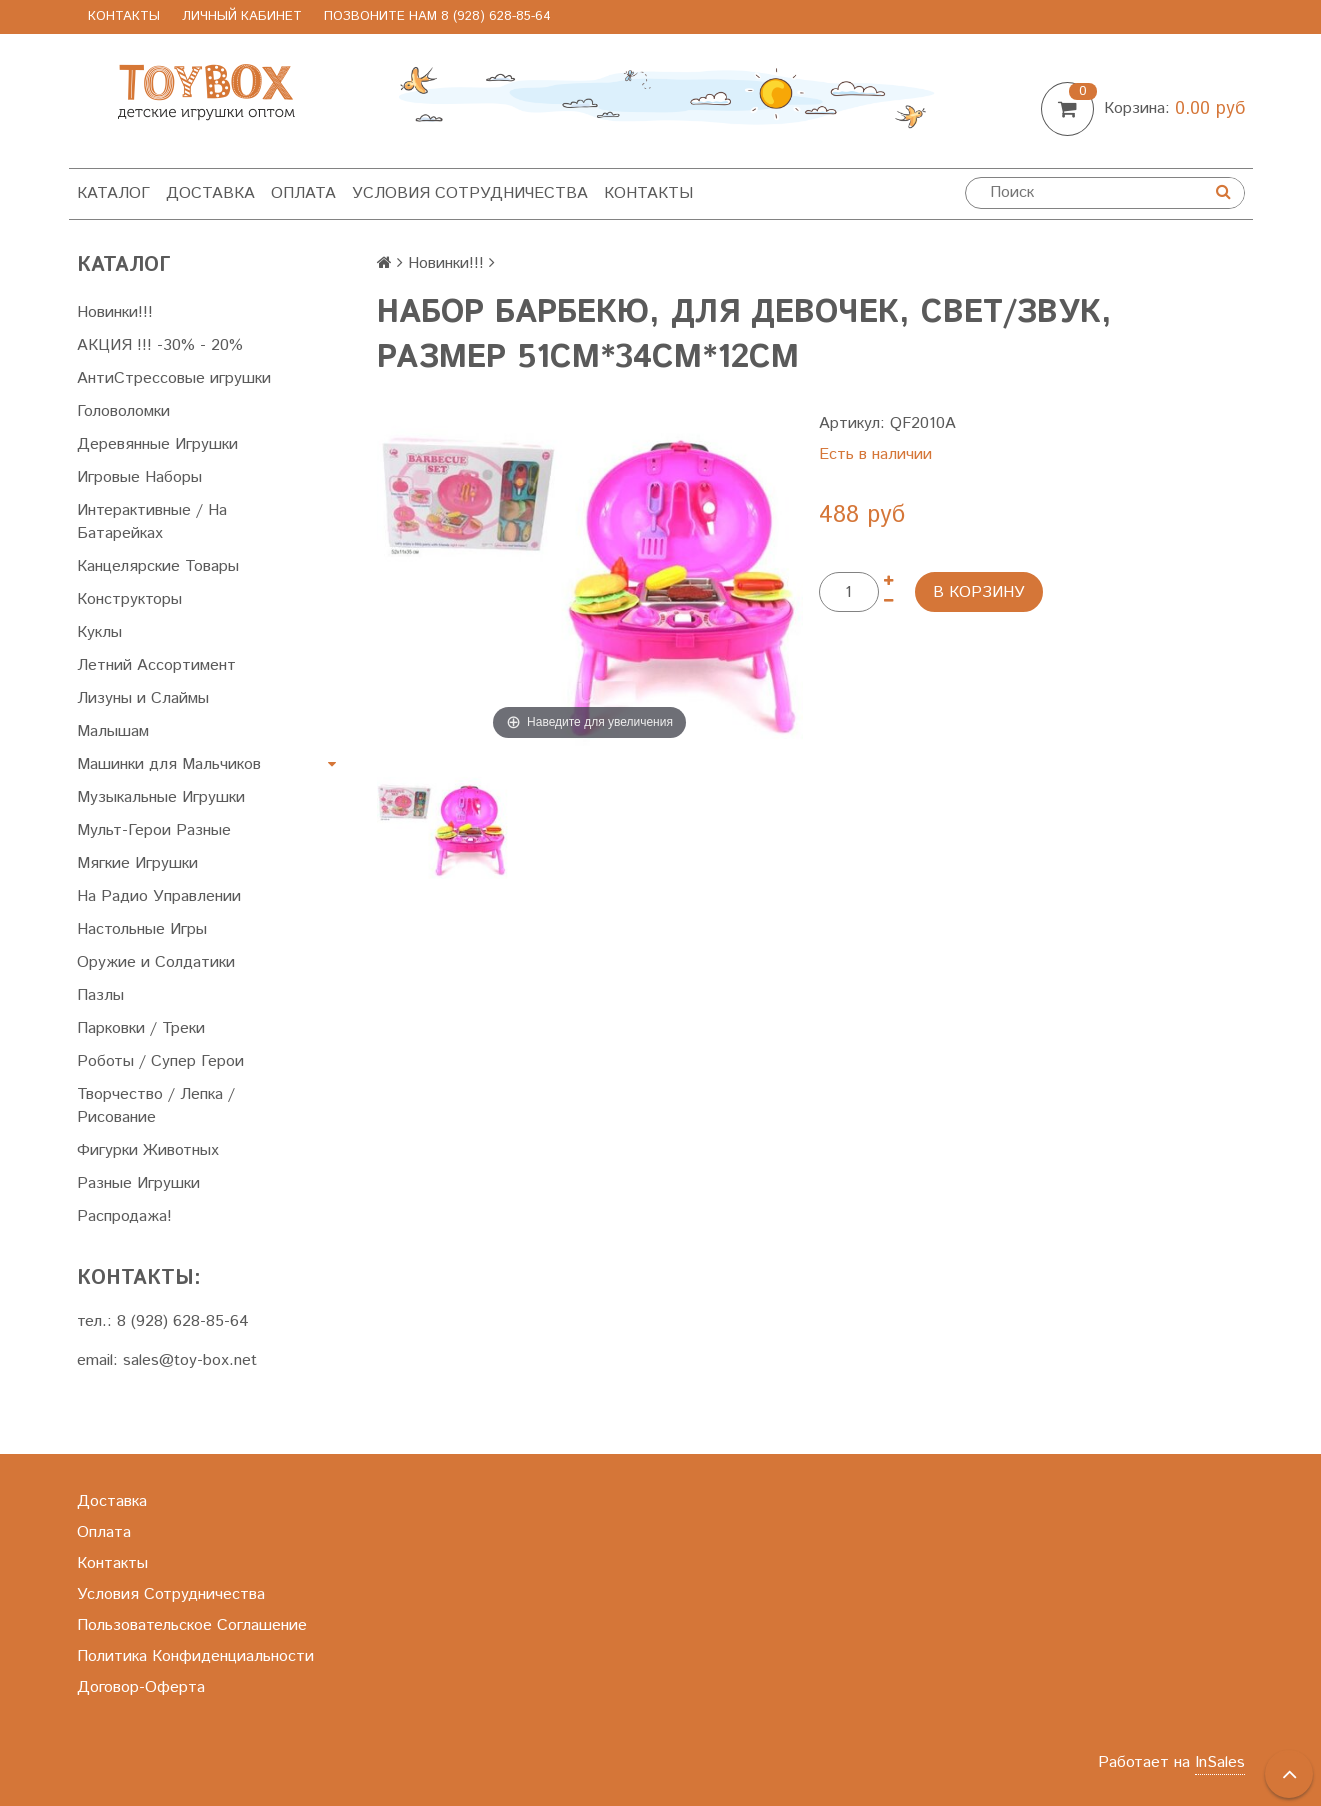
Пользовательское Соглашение (192, 1625)
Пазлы (100, 995)
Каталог (113, 193)
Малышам (113, 731)
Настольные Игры (142, 929)
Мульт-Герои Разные (154, 830)
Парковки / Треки (141, 1028)
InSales (1220, 1762)
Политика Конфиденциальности (195, 1656)
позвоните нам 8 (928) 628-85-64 (437, 16)
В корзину (979, 592)
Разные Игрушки (138, 1183)
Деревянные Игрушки (157, 444)
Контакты (124, 16)
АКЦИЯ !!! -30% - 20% (160, 345)
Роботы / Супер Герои (160, 1061)
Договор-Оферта (141, 1687)
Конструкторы (129, 599)
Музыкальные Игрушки (161, 797)
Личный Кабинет (242, 16)
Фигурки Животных (148, 1150)
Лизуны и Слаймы (143, 698)
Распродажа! (124, 1216)
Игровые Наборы (139, 477)
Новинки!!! (115, 312)
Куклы (99, 632)
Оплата (303, 193)
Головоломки (123, 411)
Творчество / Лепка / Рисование (156, 1106)
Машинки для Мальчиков (169, 764)
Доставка (210, 193)
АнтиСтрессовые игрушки (174, 378)
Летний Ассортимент (156, 665)
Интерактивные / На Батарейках (152, 522)
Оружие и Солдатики (156, 962)
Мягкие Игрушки (137, 863)
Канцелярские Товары (158, 566)
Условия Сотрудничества (470, 193)
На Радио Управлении (159, 896)
